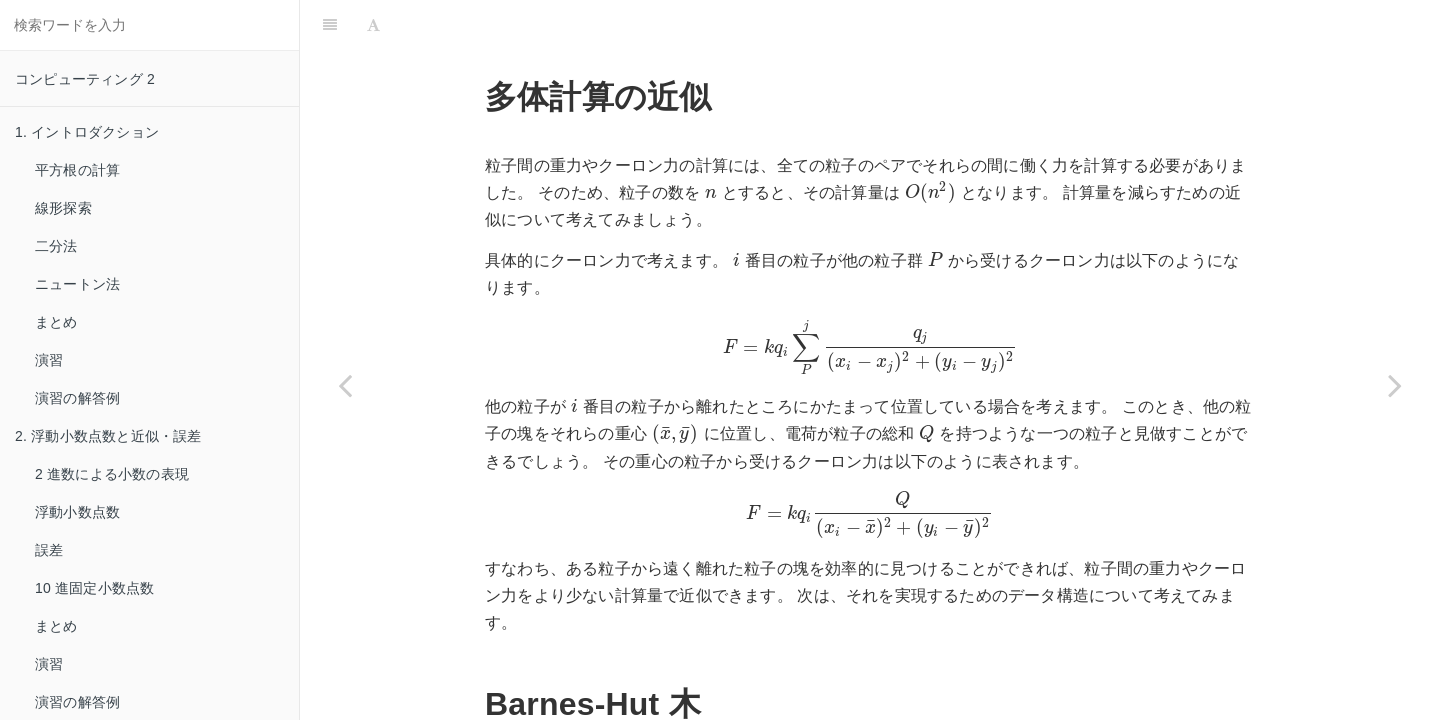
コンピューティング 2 (85, 79)
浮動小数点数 (77, 512)
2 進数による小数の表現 (112, 474)
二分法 (56, 246)
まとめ (56, 322)
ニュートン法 (77, 284)
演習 (49, 360)
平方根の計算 (77, 170)
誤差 (49, 550)
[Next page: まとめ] (1395, 385)
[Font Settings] (373, 25)
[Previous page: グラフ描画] (345, 385)
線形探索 (63, 208)
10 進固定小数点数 (94, 588)
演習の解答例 (77, 398)
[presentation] (711, 193)
